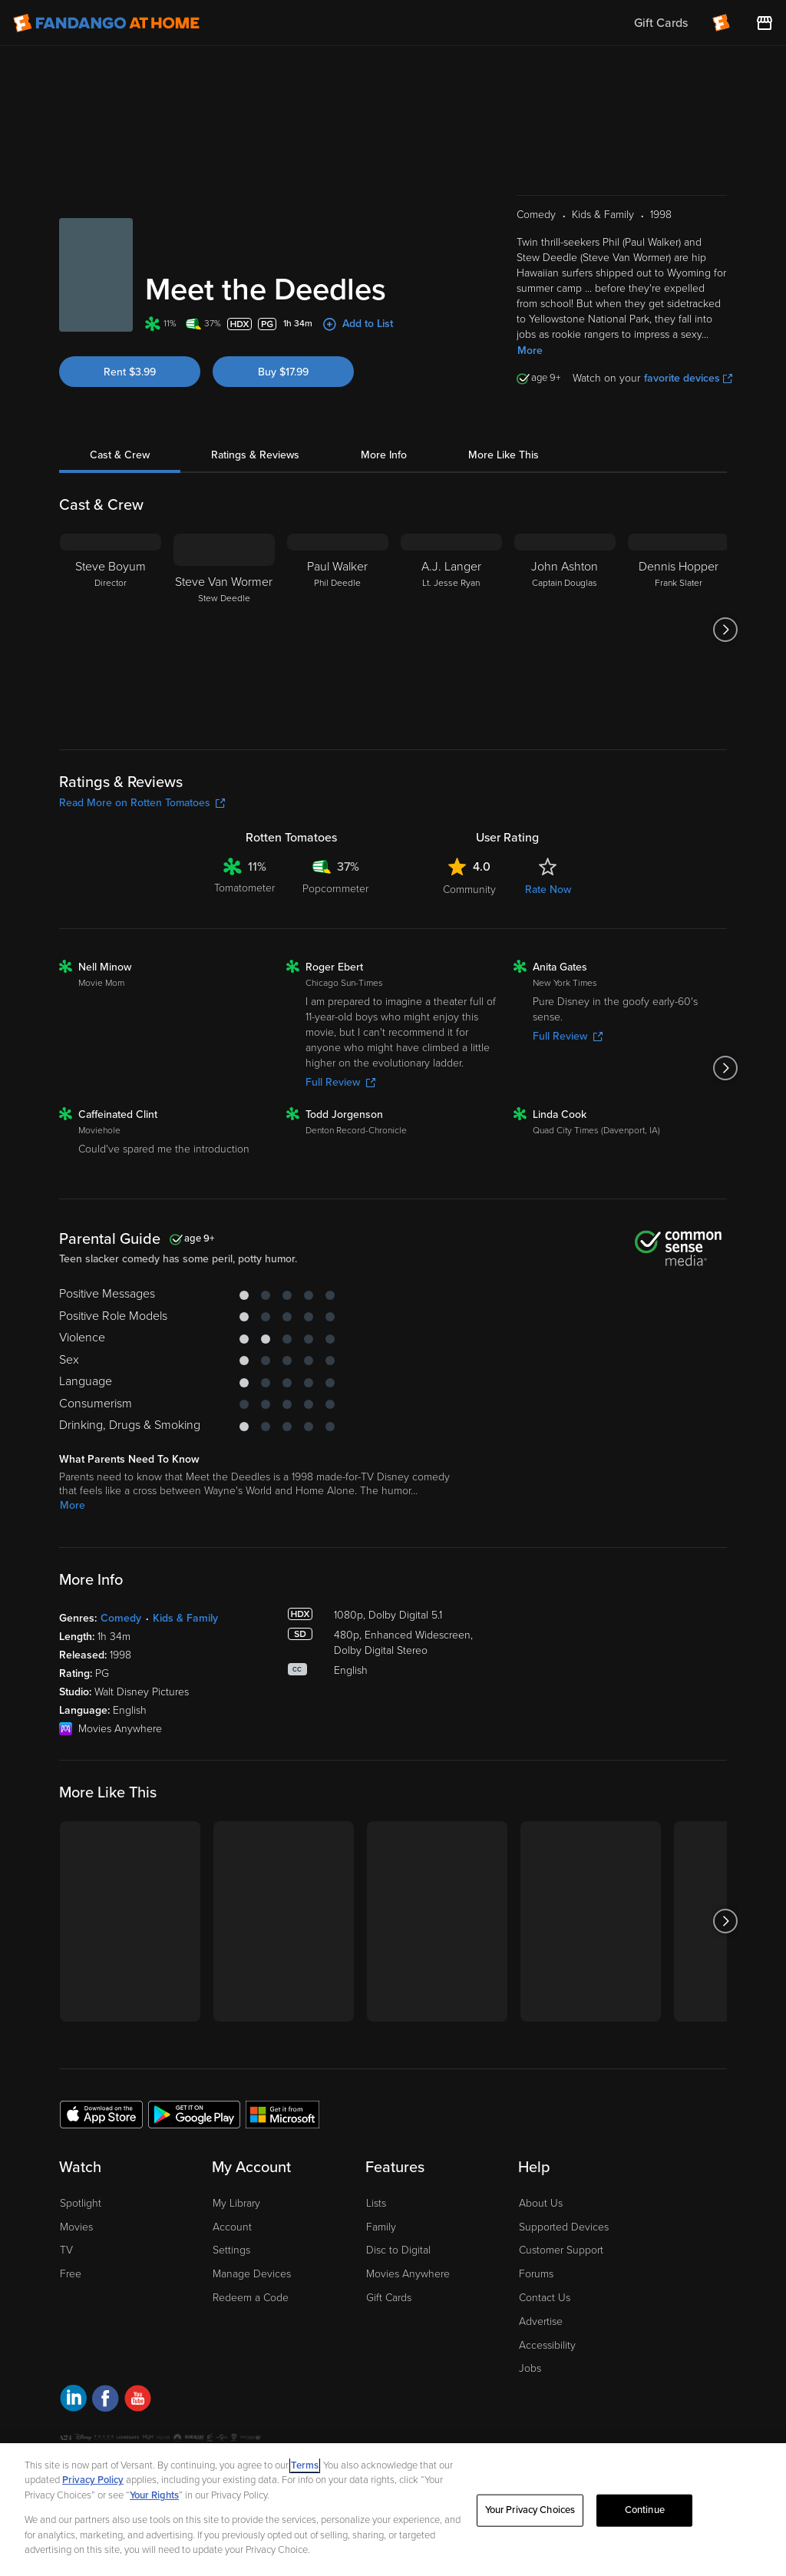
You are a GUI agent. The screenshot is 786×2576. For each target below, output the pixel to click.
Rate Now (548, 889)
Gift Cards (388, 2297)
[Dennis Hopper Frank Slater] (678, 629)
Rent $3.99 (130, 372)
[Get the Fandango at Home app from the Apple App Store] (101, 2114)
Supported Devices (564, 2227)
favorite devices (688, 378)
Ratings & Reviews (255, 454)
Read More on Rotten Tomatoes (142, 802)
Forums (536, 2273)
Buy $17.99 (283, 372)
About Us (541, 2203)
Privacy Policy (93, 2480)
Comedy (121, 1618)
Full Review (340, 1082)
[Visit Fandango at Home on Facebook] (105, 2400)
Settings (231, 2250)
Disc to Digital (398, 2250)
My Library (236, 2203)
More (530, 350)
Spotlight (80, 2203)
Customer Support (561, 2250)
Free (70, 2273)
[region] (393, 2509)
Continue (645, 2510)
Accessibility (547, 2345)
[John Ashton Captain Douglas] (565, 629)
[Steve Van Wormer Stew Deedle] (224, 629)
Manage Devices (252, 2273)
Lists (376, 2203)
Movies (76, 2227)
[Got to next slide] (725, 629)
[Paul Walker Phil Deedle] (337, 629)
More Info (384, 454)
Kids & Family (185, 1618)
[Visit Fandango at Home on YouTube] (138, 2400)
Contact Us (544, 2297)
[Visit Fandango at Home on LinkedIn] (73, 2400)
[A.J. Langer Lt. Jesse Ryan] (451, 629)
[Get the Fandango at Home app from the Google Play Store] (194, 2114)
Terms (305, 2465)
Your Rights (154, 2495)
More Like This (503, 454)
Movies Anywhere (408, 2273)
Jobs (530, 2368)
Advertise (541, 2321)
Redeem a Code (251, 2297)
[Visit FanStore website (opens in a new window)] (764, 23)
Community (469, 889)
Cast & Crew (120, 454)
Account (232, 2227)
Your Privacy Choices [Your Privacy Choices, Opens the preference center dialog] (530, 2510)
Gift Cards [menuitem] (661, 23)
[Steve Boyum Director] (110, 629)
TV (66, 2250)
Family (381, 2227)
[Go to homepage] (106, 23)
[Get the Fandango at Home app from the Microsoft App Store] (282, 2114)
